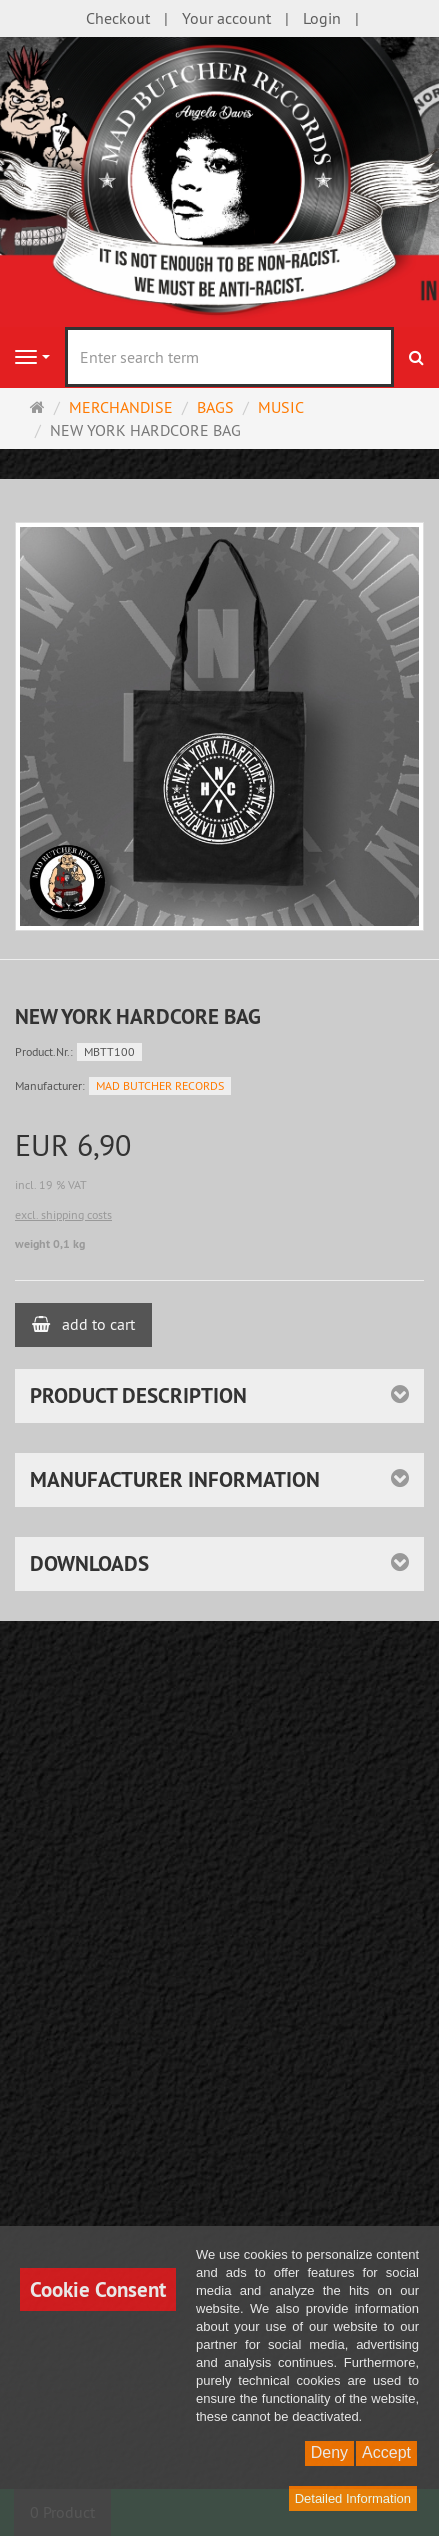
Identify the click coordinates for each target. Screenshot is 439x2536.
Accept (386, 2452)
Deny (329, 2452)
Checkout (118, 18)
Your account (226, 18)
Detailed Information (353, 2498)
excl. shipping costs (63, 1214)
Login (322, 18)
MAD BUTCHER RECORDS (160, 1085)
